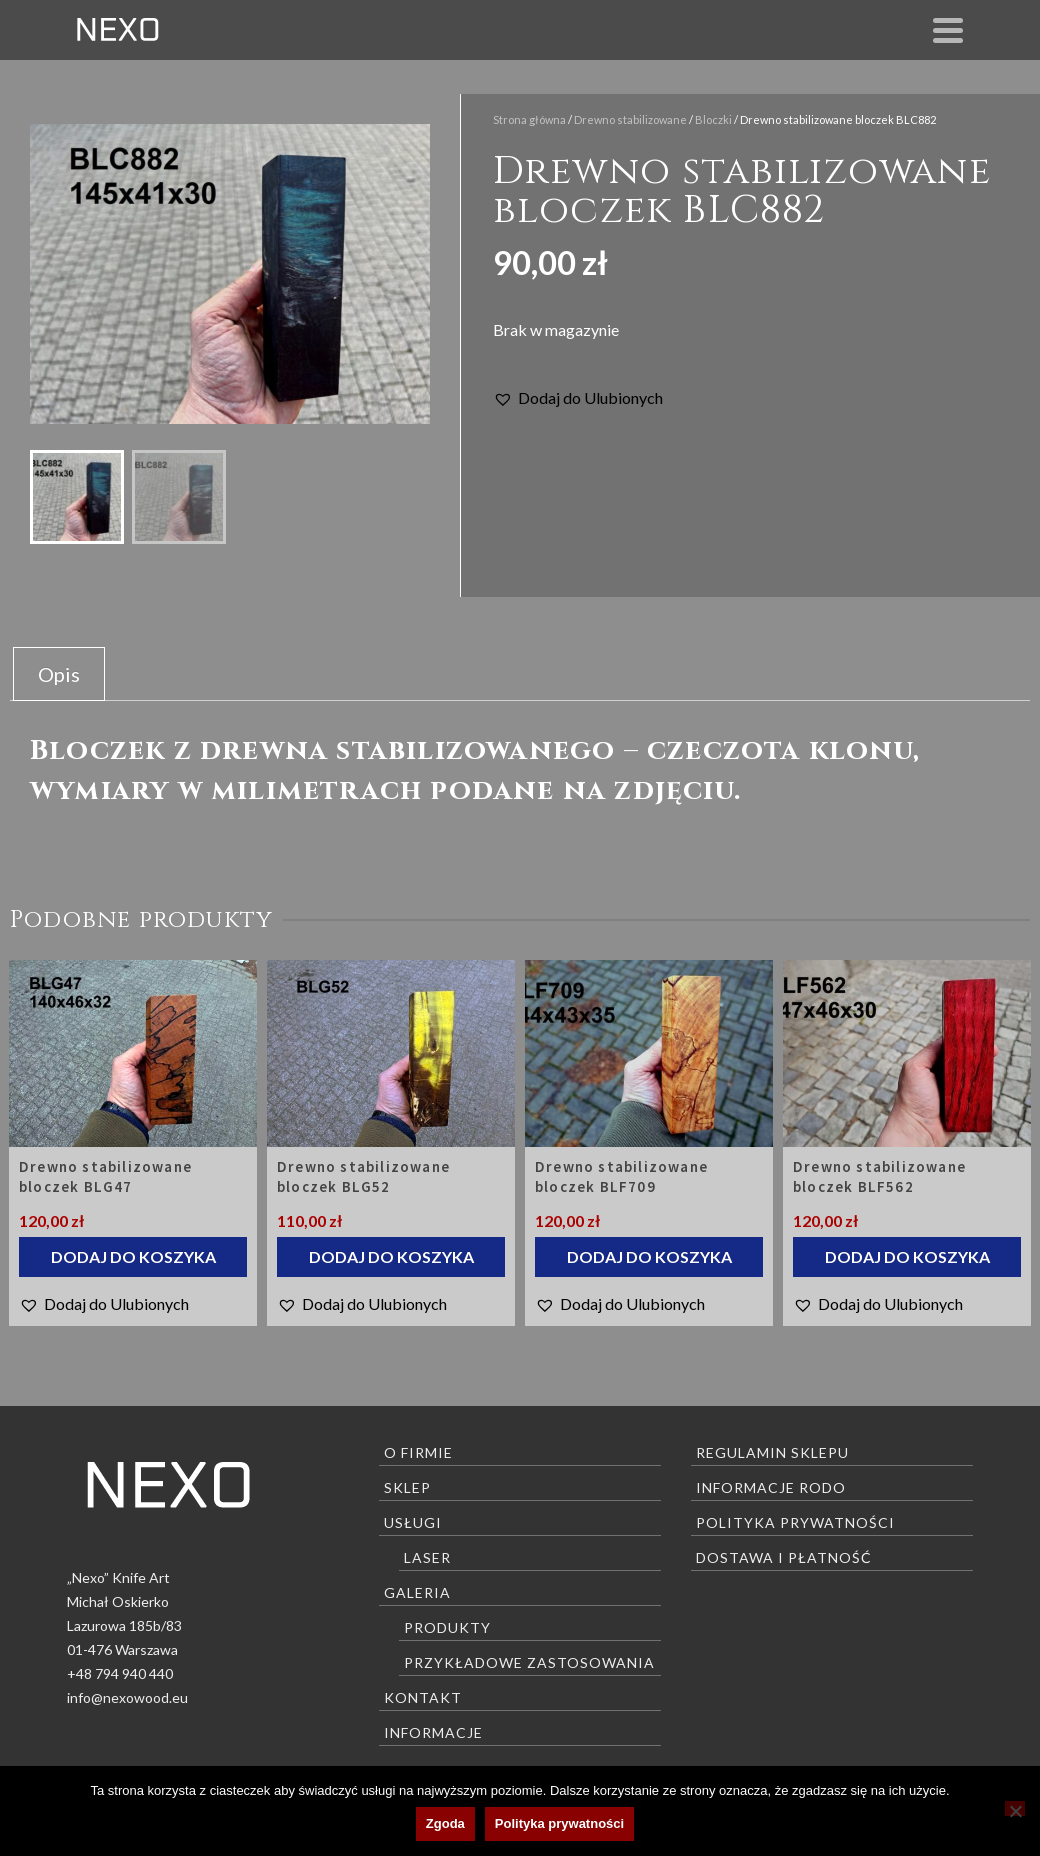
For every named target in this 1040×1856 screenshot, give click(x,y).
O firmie (418, 1452)
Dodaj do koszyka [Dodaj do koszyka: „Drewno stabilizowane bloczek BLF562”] (907, 1256)
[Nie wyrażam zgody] (1015, 1808)
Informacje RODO (771, 1487)
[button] (578, 398)
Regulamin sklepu (772, 1452)
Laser (427, 1557)
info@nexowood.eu (127, 1697)
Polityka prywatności (795, 1522)
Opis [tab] (59, 674)
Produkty (447, 1627)
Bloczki (713, 119)
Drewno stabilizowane (630, 119)
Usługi (413, 1522)
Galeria (417, 1592)
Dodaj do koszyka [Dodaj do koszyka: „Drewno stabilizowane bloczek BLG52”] (391, 1256)
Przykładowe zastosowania (529, 1662)
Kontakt (423, 1697)
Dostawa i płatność (784, 1557)
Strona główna (529, 119)
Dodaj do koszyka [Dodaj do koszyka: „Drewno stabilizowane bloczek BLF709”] (649, 1256)
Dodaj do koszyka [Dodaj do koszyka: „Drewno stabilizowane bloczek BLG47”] (133, 1256)
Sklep (407, 1487)
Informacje (433, 1732)
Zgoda (445, 1823)
